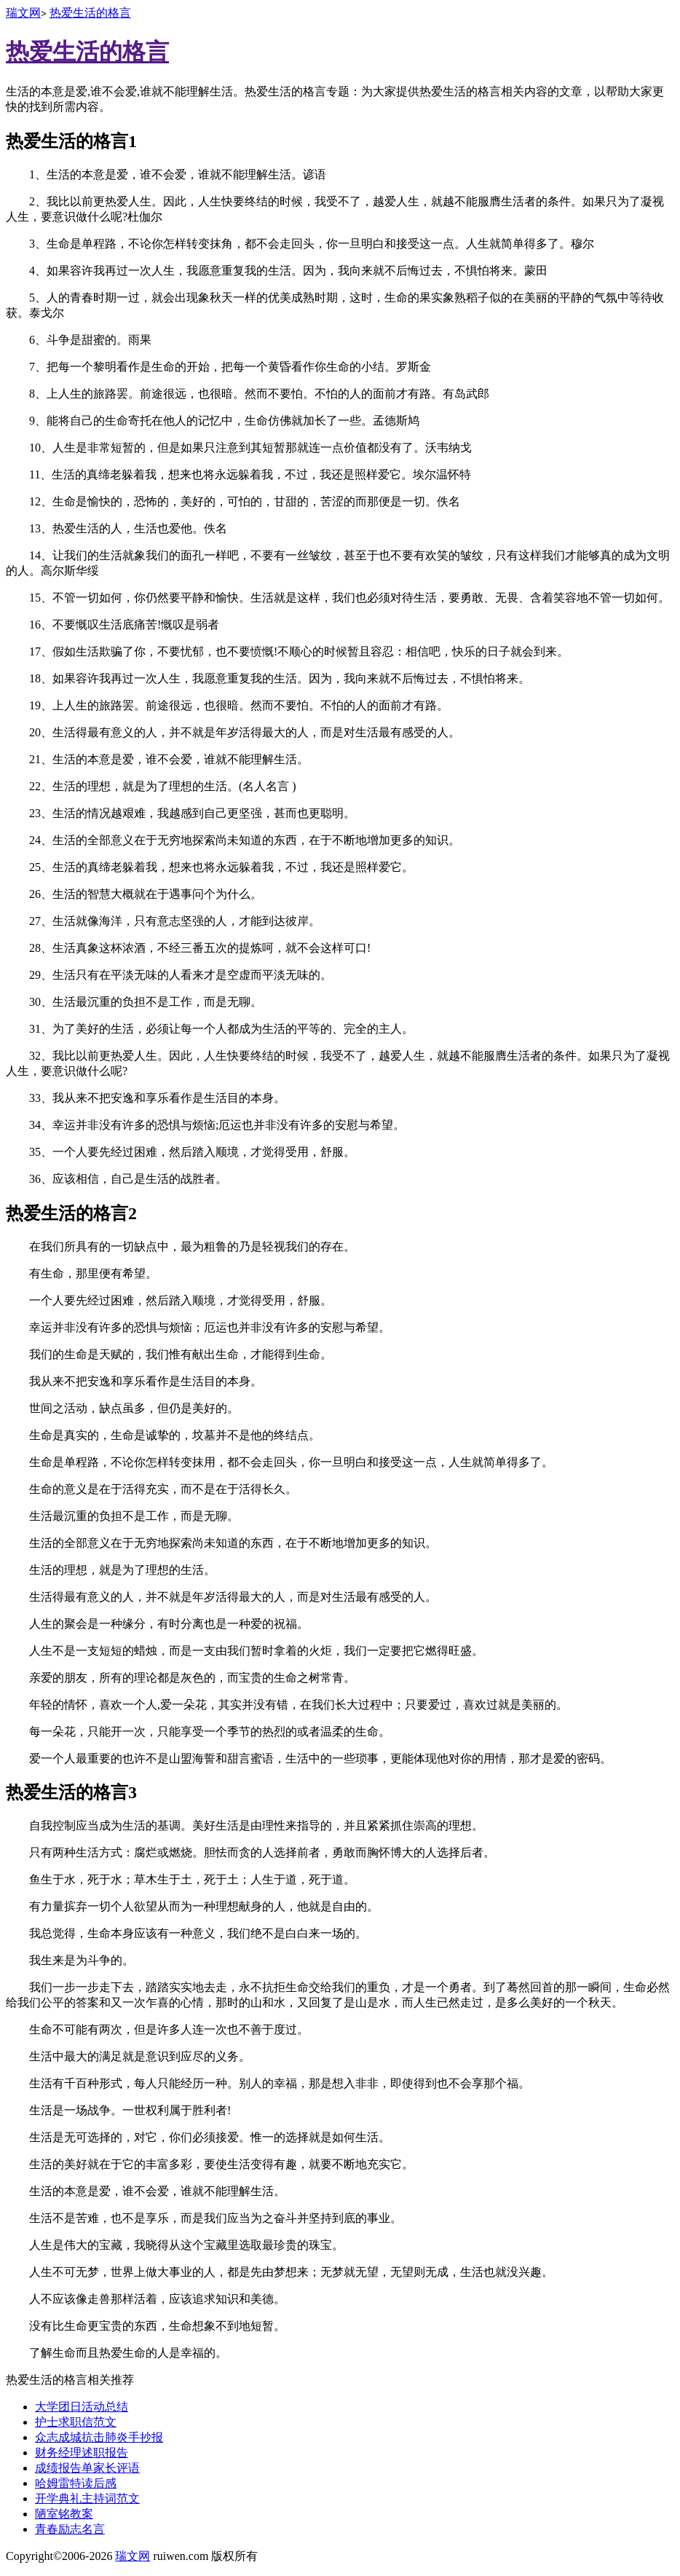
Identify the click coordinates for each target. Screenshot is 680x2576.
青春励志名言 (70, 2529)
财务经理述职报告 (81, 2452)
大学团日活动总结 (81, 2406)
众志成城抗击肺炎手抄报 (99, 2437)
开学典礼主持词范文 (87, 2498)
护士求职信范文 (75, 2422)
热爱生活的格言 (90, 13)
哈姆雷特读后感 (75, 2483)
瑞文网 (23, 13)
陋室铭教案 (64, 2514)
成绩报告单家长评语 (87, 2468)
